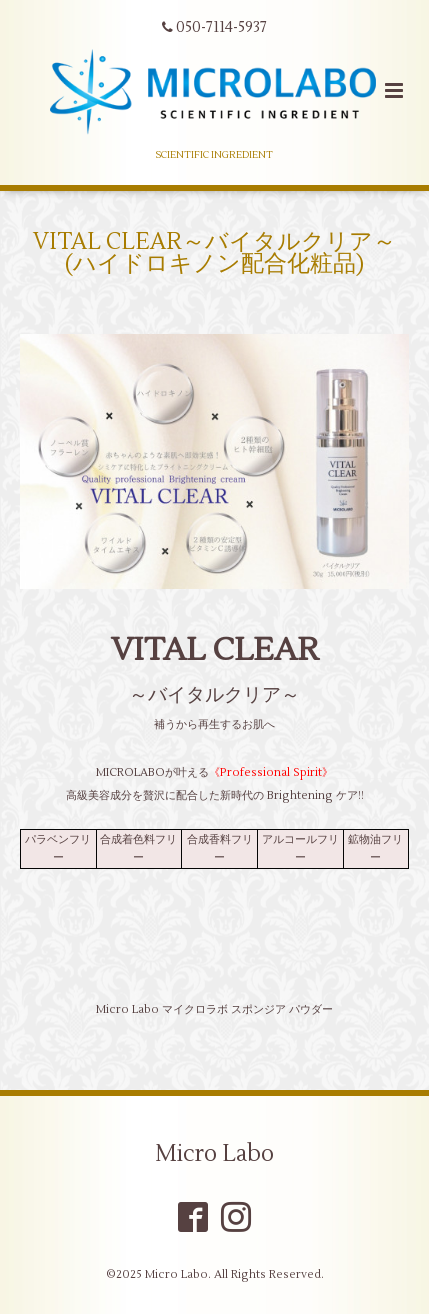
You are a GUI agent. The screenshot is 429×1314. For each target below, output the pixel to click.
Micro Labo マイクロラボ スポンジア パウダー (214, 1009)
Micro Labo (214, 1154)
